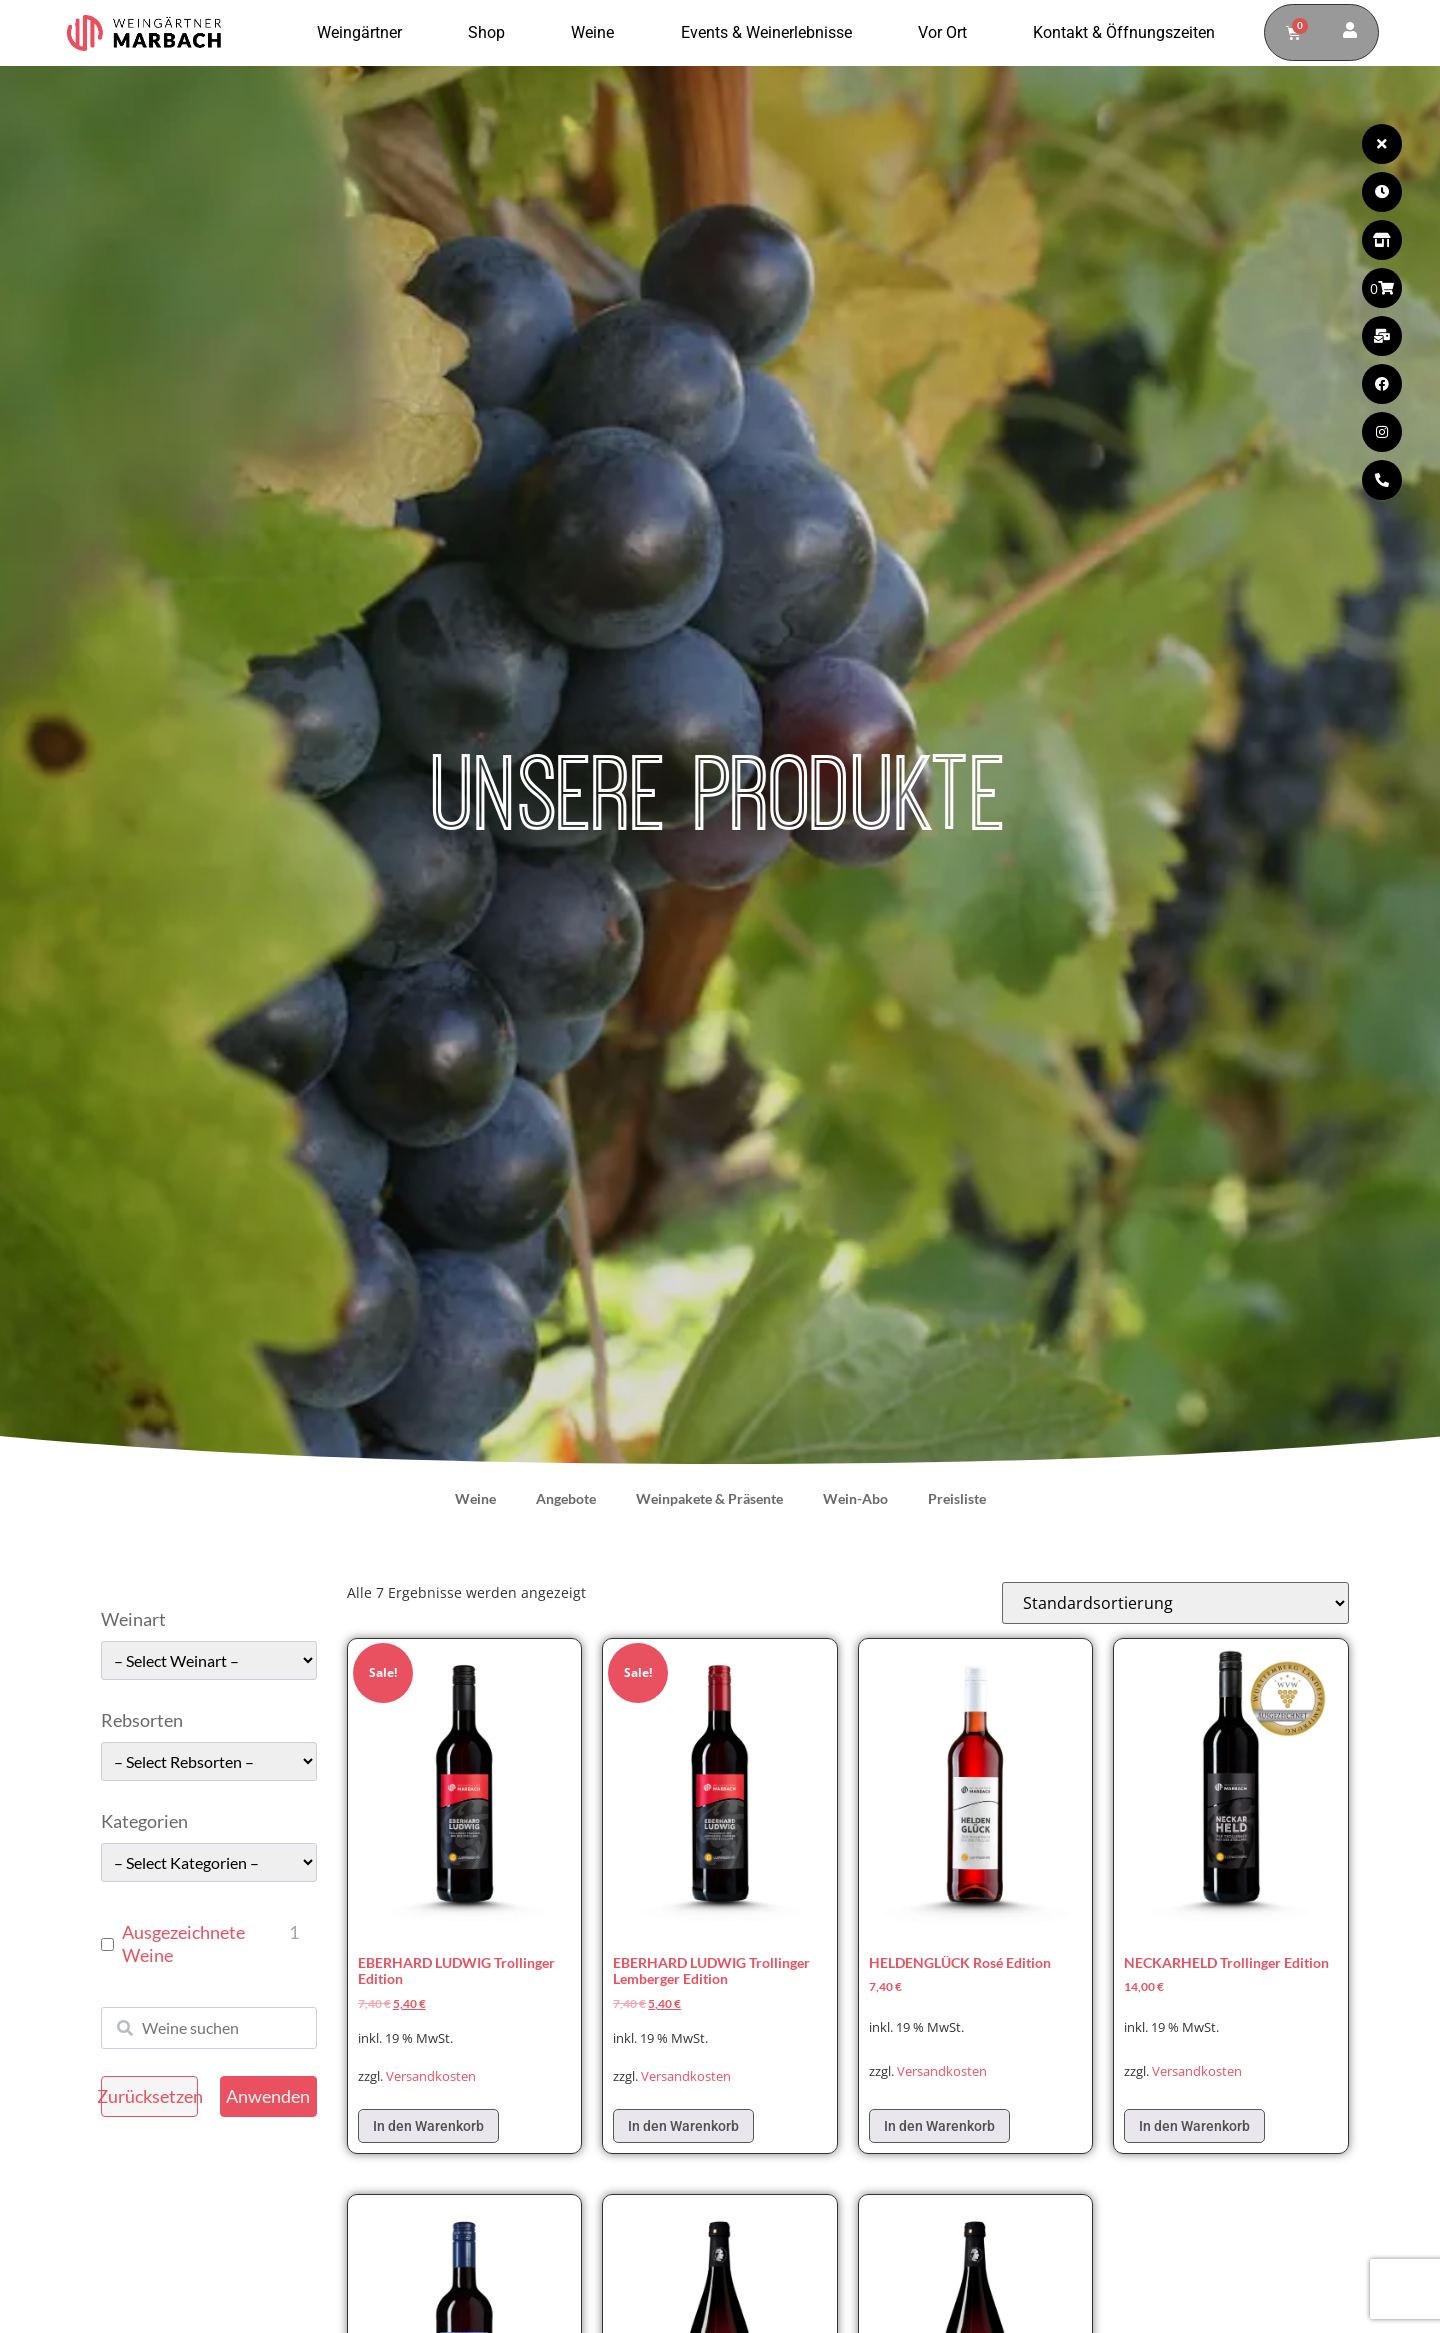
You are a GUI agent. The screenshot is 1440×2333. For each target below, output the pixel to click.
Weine (597, 33)
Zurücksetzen (149, 2096)
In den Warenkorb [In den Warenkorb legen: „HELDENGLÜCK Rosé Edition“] (939, 2126)
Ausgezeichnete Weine (183, 1943)
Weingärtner (364, 33)
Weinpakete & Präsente (709, 1498)
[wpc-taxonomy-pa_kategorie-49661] (209, 1862)
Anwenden (268, 2096)
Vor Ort (947, 33)
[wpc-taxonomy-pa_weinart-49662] (209, 1660)
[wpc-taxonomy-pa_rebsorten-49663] (209, 1761)
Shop (491, 33)
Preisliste (957, 1498)
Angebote (566, 1498)
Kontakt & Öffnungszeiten (1124, 32)
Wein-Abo (855, 1498)
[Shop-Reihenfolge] (1175, 1603)
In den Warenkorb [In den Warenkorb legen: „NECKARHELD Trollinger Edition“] (1194, 2126)
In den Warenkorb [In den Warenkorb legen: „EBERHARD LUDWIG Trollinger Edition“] (428, 2126)
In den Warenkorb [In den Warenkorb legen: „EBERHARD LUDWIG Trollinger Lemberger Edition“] (683, 2126)
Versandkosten (431, 2076)
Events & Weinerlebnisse (771, 33)
